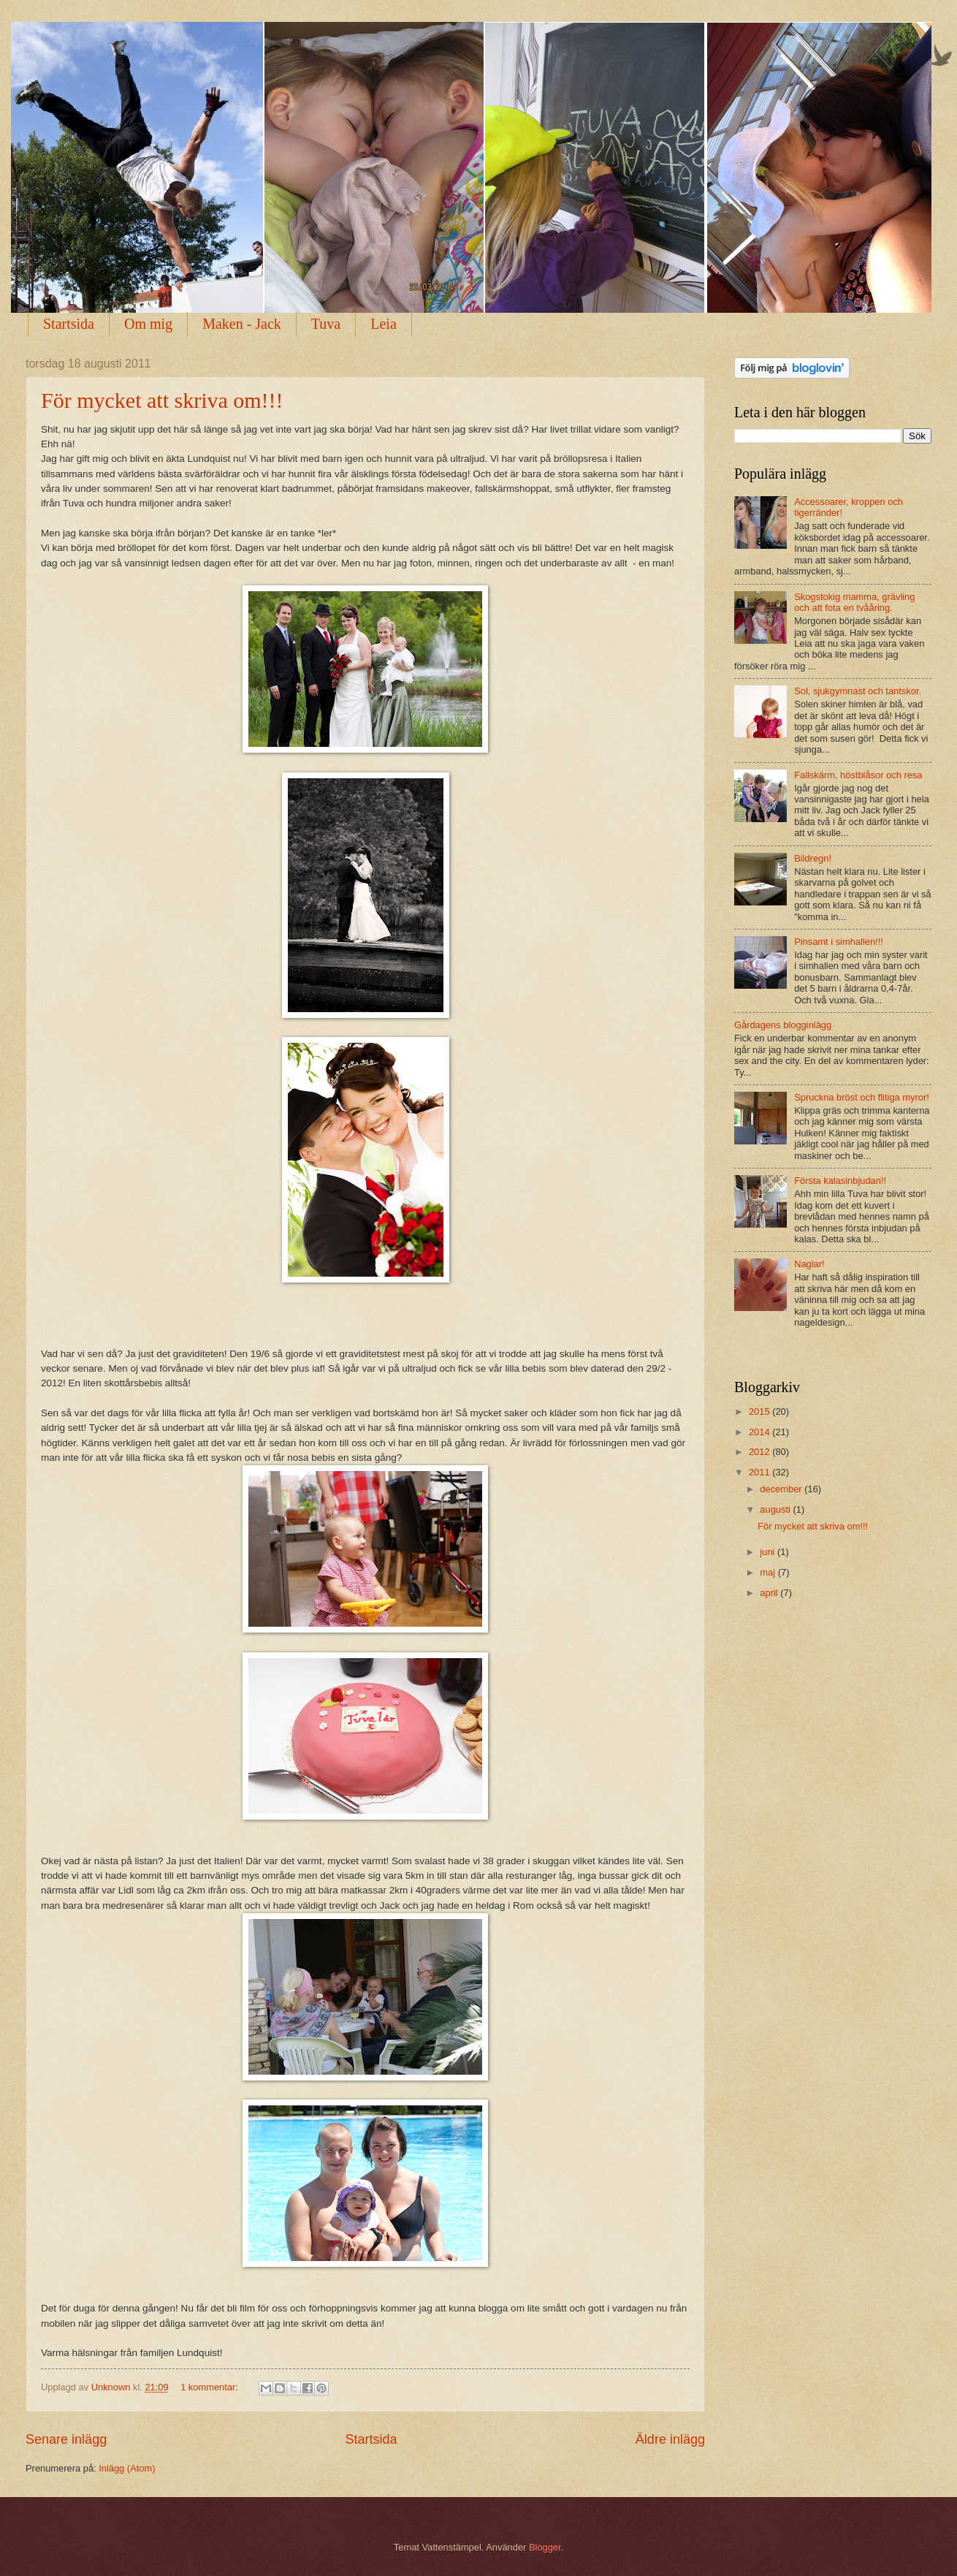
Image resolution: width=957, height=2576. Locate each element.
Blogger (545, 2547)
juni (768, 1551)
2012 (760, 1451)
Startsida (68, 324)
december (782, 1488)
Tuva (325, 324)
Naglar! (809, 1263)
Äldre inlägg (670, 2439)
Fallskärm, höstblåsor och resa (858, 775)
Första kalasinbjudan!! (840, 1180)
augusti (776, 1509)
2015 (760, 1411)
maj (768, 1572)
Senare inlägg (66, 2439)
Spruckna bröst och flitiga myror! (861, 1097)
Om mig (148, 324)
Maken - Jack (241, 324)
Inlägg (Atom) (127, 2468)
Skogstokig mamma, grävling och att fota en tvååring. (854, 602)
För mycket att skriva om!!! (162, 400)
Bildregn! (812, 858)
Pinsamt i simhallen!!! (838, 941)
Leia (383, 324)
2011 (760, 1472)
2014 (760, 1431)
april (770, 1592)
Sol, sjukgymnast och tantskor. (857, 690)
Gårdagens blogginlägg (782, 1024)
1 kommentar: (210, 2387)
